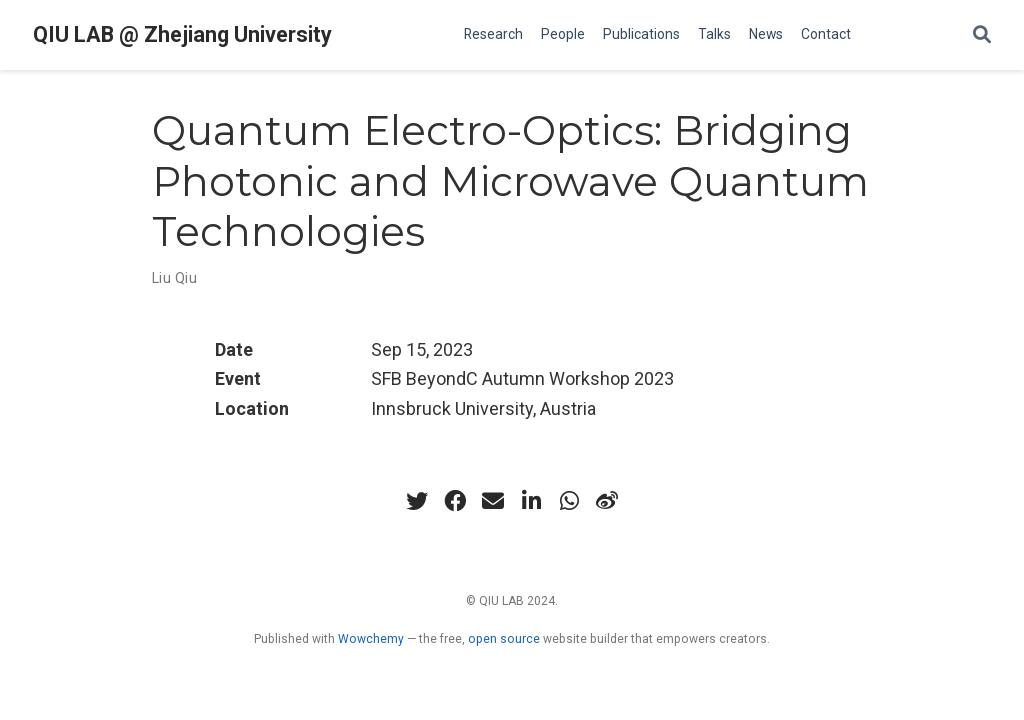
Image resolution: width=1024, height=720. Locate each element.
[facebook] (455, 501)
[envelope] (493, 501)
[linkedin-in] (531, 501)
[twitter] (417, 501)
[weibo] (607, 501)
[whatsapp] (569, 501)
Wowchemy (371, 639)
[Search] (982, 35)
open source (504, 639)
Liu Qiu (174, 278)
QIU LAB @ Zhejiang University (182, 34)
